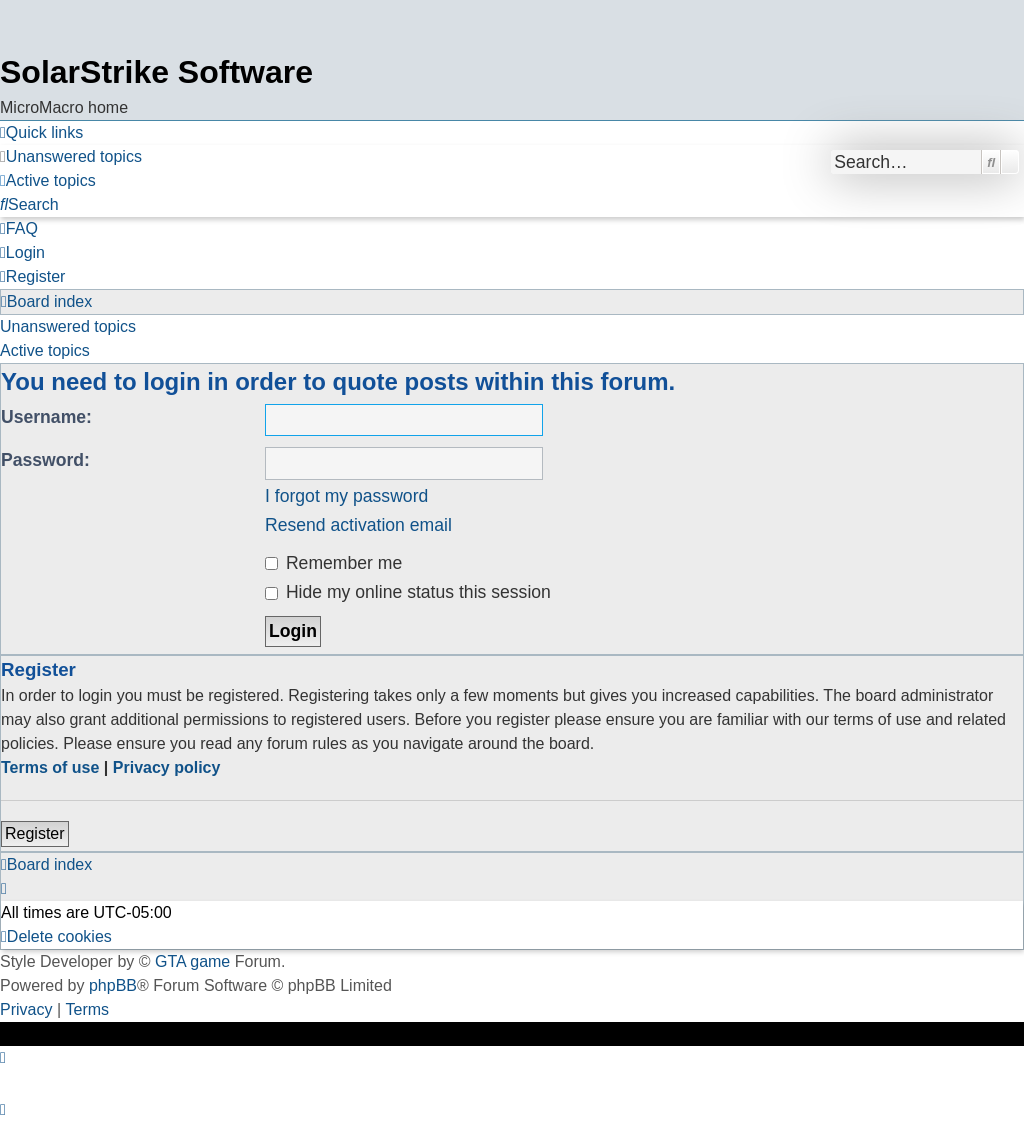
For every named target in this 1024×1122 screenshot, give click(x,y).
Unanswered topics (68, 326)
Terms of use (50, 767)
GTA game (192, 961)
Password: (45, 460)
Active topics (45, 350)
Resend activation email (358, 525)
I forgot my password (346, 496)
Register (35, 833)
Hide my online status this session (408, 592)
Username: (46, 417)
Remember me (333, 563)
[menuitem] (71, 157)
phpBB (113, 985)
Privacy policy (167, 767)
